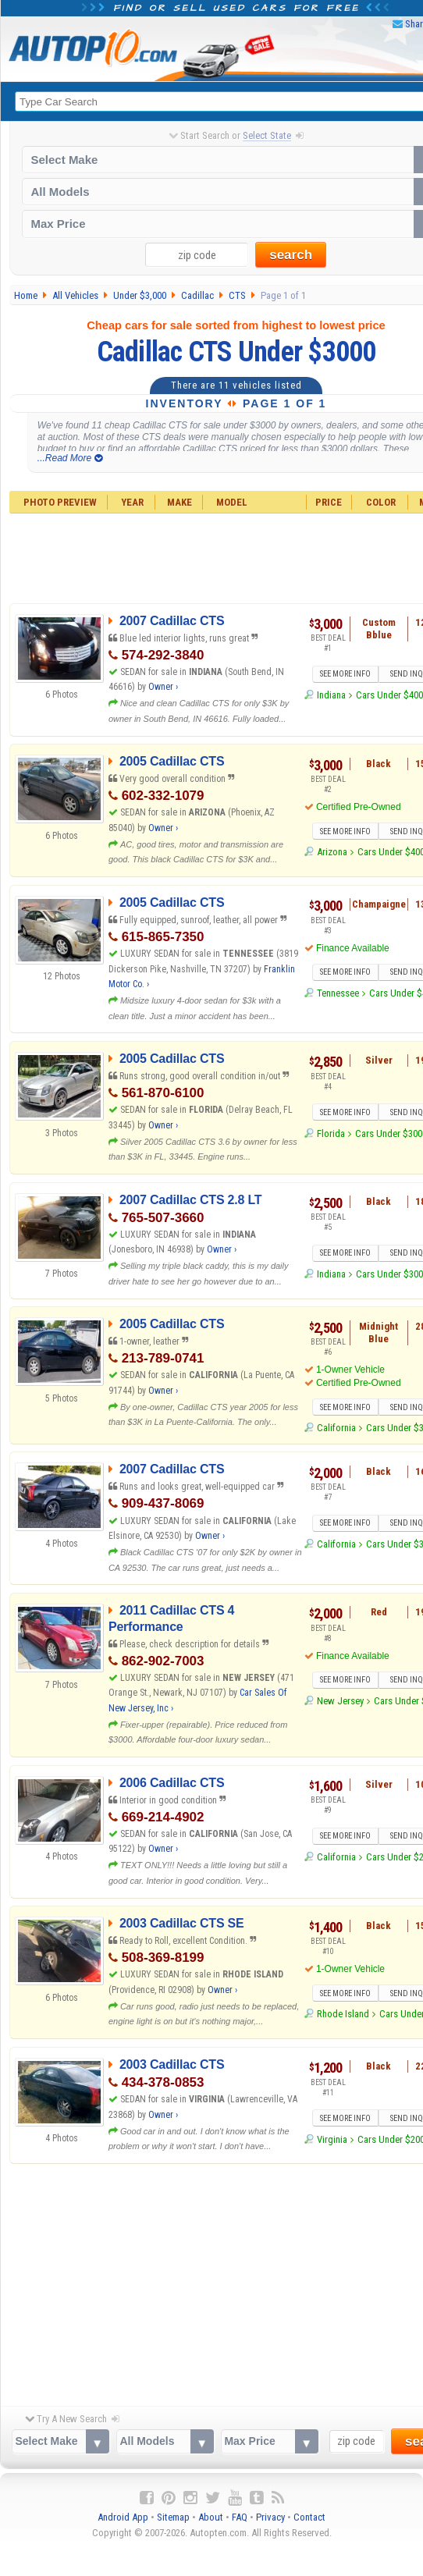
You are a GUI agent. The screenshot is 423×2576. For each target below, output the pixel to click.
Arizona (332, 852)
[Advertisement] (212, 2281)
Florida (331, 1133)
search (290, 254)
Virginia (332, 2139)
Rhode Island (343, 2014)
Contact (309, 2517)
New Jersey (340, 1701)
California (336, 1428)
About (210, 2517)
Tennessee (338, 993)
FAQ (239, 2517)
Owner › (163, 686)
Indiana (331, 695)
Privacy (270, 2517)
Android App (123, 2517)
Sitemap (173, 2517)
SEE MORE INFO (345, 674)
